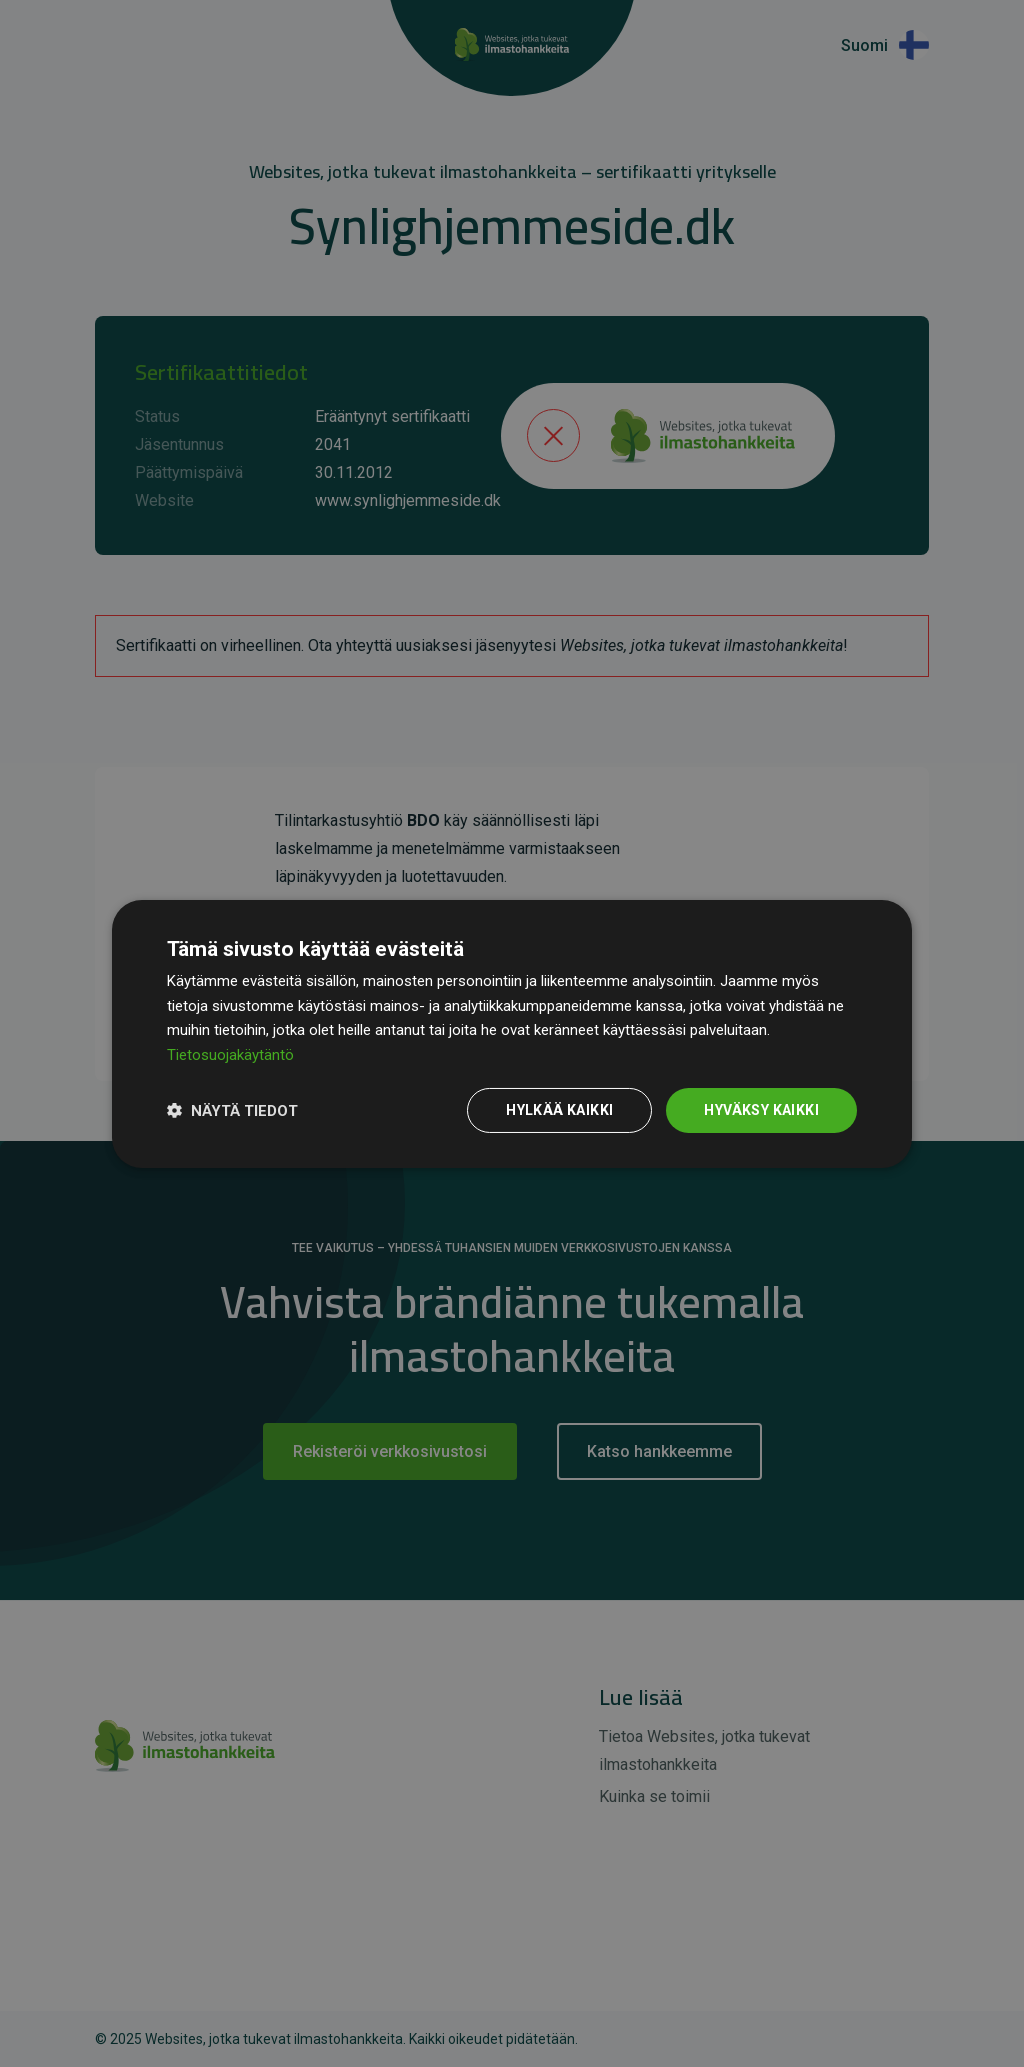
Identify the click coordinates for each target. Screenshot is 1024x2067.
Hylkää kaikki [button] (559, 1110)
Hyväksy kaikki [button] (761, 1110)
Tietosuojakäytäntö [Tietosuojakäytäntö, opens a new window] (230, 1055)
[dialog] (512, 1033)
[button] (232, 1110)
